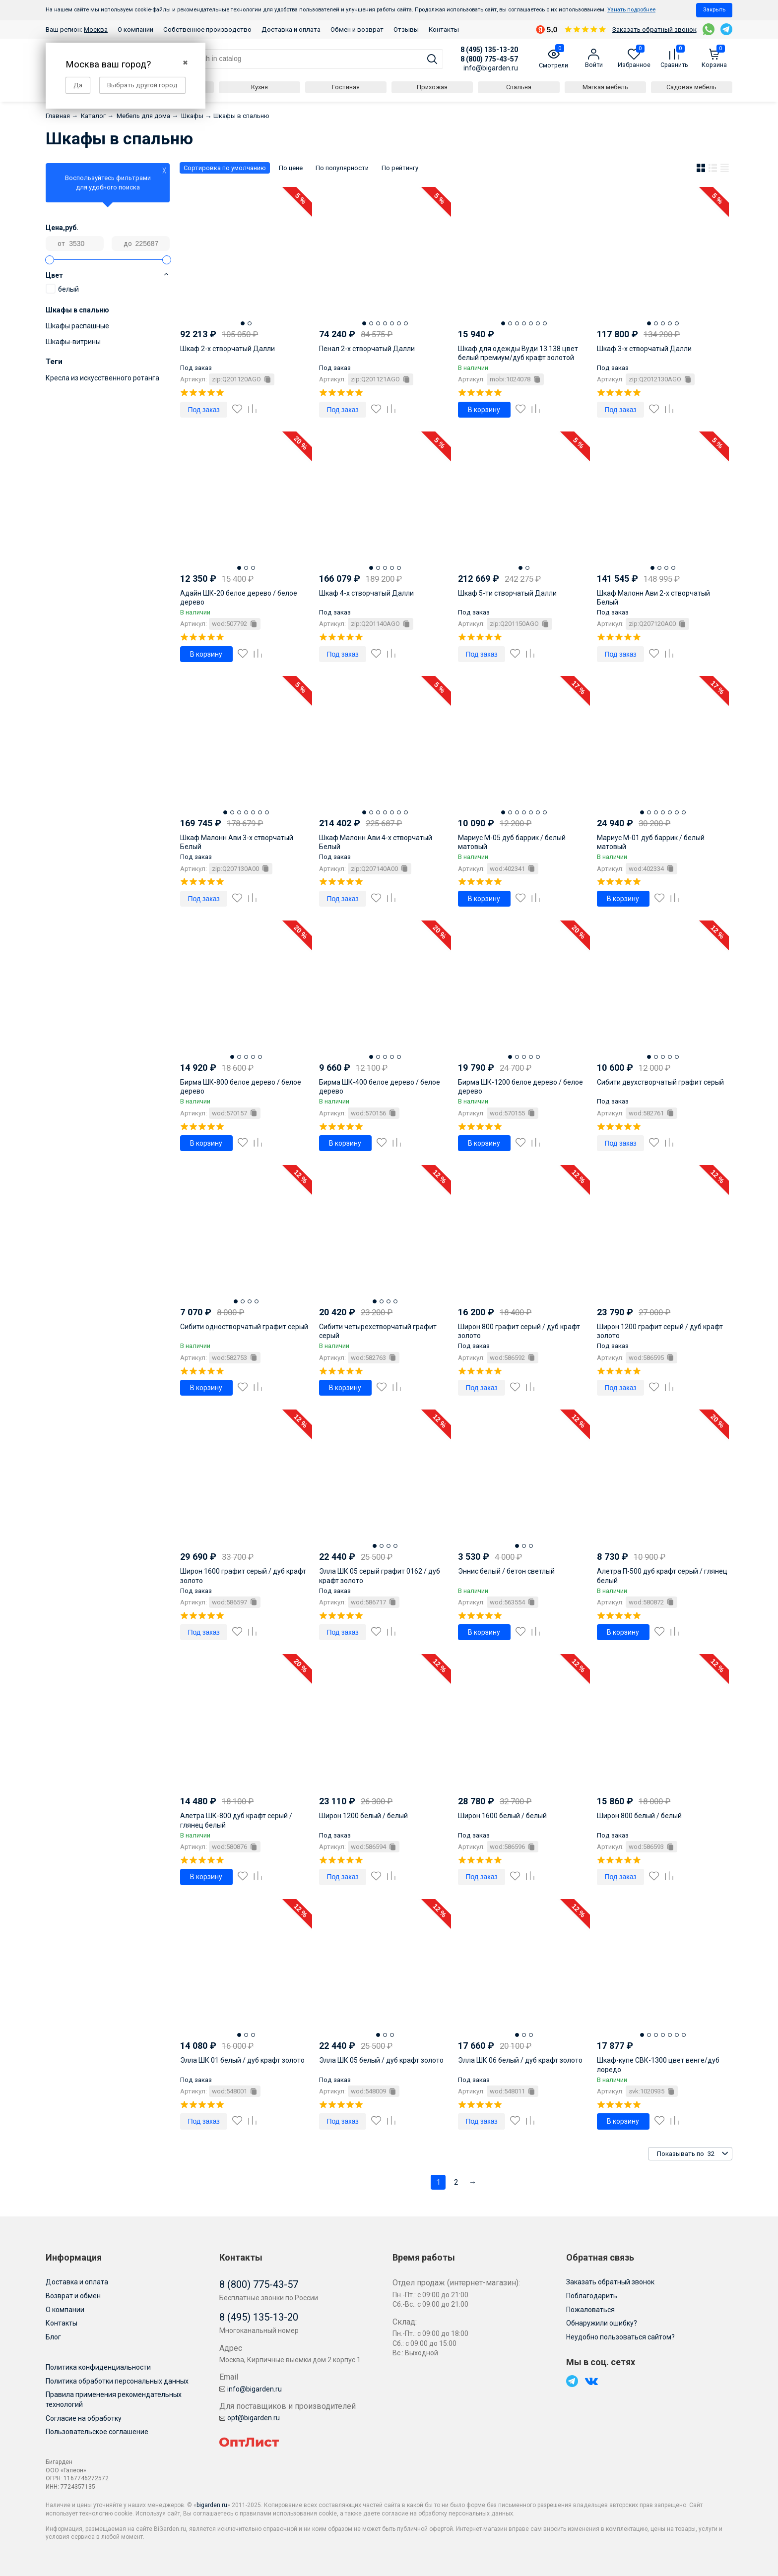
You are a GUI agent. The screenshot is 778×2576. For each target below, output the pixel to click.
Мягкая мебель (605, 87)
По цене (291, 168)
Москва (96, 29)
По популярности (342, 168)
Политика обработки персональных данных (117, 2381)
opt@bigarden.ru (249, 2418)
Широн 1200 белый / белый (363, 1816)
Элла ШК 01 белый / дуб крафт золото (242, 2060)
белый (62, 289)
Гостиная (346, 87)
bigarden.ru (211, 2505)
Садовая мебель (691, 87)
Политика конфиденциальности (98, 2367)
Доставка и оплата (291, 29)
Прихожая (432, 87)
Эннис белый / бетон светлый (506, 1571)
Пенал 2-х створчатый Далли (367, 349)
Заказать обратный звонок (654, 29)
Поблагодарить (591, 2296)
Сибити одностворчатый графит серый (244, 1327)
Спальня (518, 87)
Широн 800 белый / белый (639, 1816)
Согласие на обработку (84, 2418)
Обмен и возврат (357, 29)
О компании (135, 29)
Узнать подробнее (631, 9)
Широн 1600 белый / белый (502, 1816)
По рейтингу (400, 168)
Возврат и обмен (73, 2296)
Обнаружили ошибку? (601, 2323)
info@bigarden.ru (490, 68)
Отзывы (406, 29)
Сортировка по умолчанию (225, 168)
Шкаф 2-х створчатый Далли (227, 349)
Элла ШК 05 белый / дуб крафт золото (381, 2060)
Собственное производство (207, 29)
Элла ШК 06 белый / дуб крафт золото (520, 2060)
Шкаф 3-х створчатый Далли (644, 349)
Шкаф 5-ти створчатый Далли (507, 593)
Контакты (444, 29)
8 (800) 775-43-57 (489, 59)
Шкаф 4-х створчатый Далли (366, 593)
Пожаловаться (590, 2310)
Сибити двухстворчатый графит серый (660, 1082)
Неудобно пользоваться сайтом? (620, 2337)
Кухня (259, 87)
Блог (53, 2337)
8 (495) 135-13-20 (489, 50)
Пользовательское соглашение (97, 2432)
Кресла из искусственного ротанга (102, 378)
